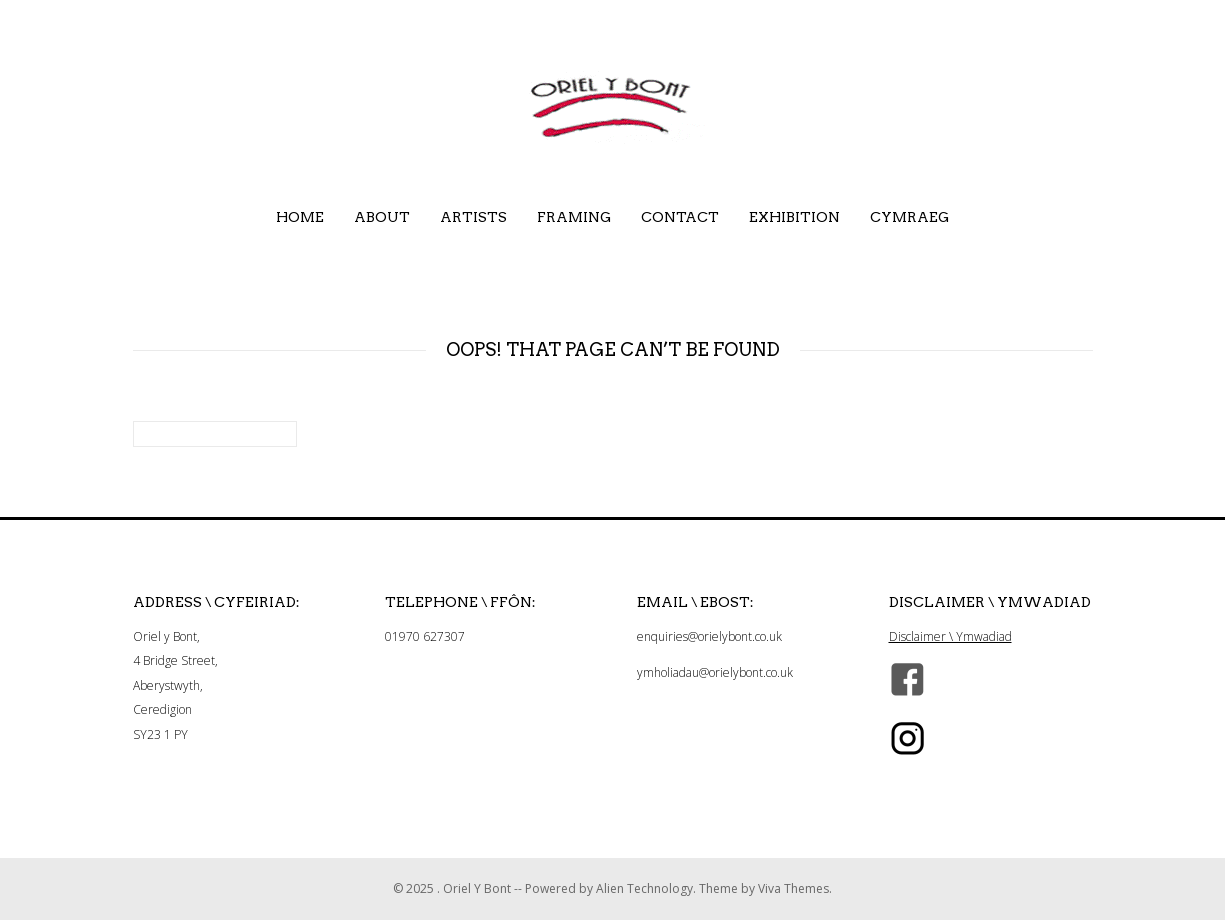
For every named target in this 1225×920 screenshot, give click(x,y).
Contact (680, 217)
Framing (574, 217)
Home (300, 217)
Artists (473, 217)
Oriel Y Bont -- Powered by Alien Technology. (571, 888)
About (382, 217)
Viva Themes (793, 888)
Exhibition (794, 217)
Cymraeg (909, 217)
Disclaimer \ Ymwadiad (950, 636)
